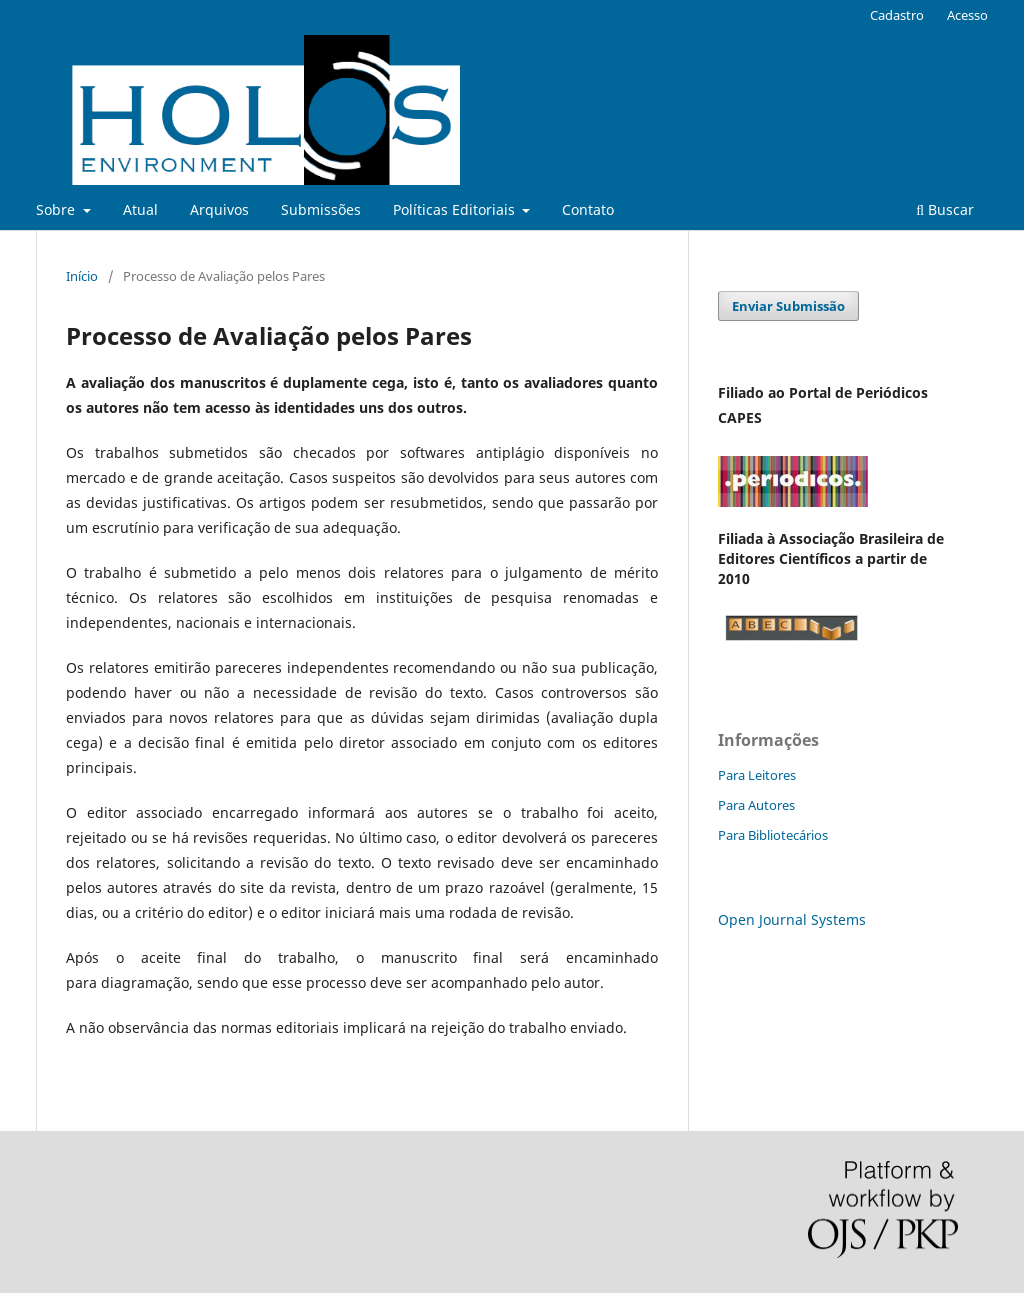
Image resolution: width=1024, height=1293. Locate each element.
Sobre (57, 209)
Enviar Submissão (788, 306)
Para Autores (756, 805)
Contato (588, 209)
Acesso (967, 15)
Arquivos (219, 209)
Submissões (321, 209)
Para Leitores (757, 775)
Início (82, 276)
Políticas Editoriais (456, 209)
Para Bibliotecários (773, 835)
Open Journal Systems (792, 919)
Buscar (945, 209)
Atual (140, 209)
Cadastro (897, 15)
